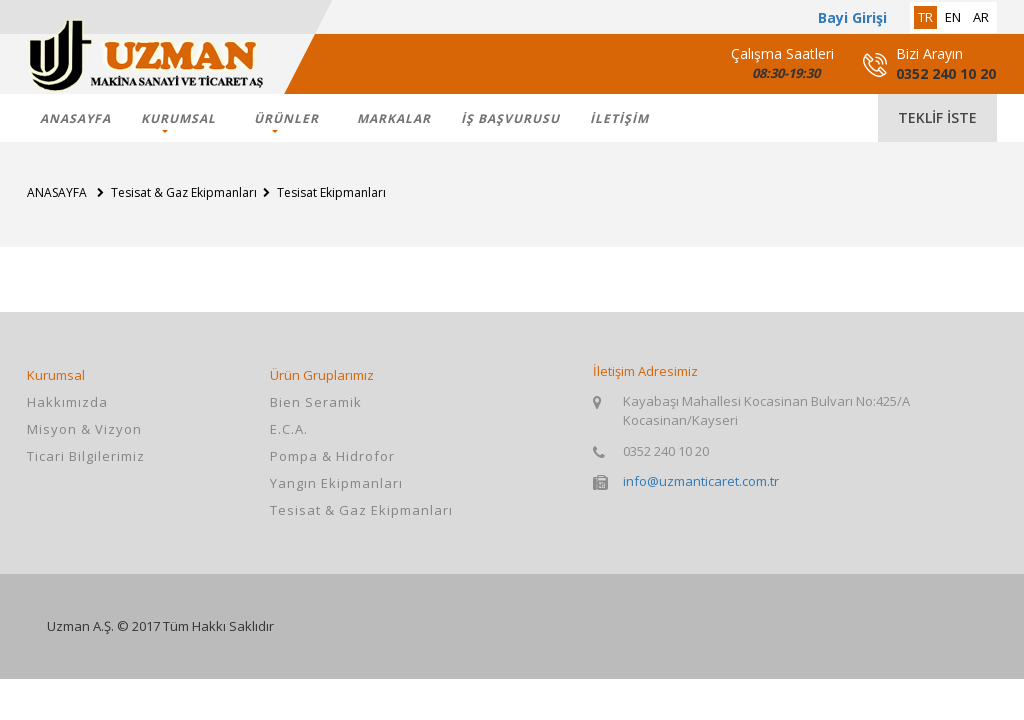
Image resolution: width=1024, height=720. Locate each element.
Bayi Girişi (852, 17)
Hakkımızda (67, 402)
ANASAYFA (75, 118)
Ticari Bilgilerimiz (86, 456)
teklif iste (937, 117)
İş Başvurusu (510, 118)
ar (981, 17)
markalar (394, 118)
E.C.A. (289, 429)
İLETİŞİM (619, 118)
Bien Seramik (316, 402)
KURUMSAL (178, 118)
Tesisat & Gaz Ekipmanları (361, 510)
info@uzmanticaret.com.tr (701, 481)
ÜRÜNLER (286, 118)
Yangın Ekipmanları (336, 483)
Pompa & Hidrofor (332, 456)
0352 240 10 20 (946, 73)
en (953, 17)
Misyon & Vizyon (84, 429)
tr (925, 17)
